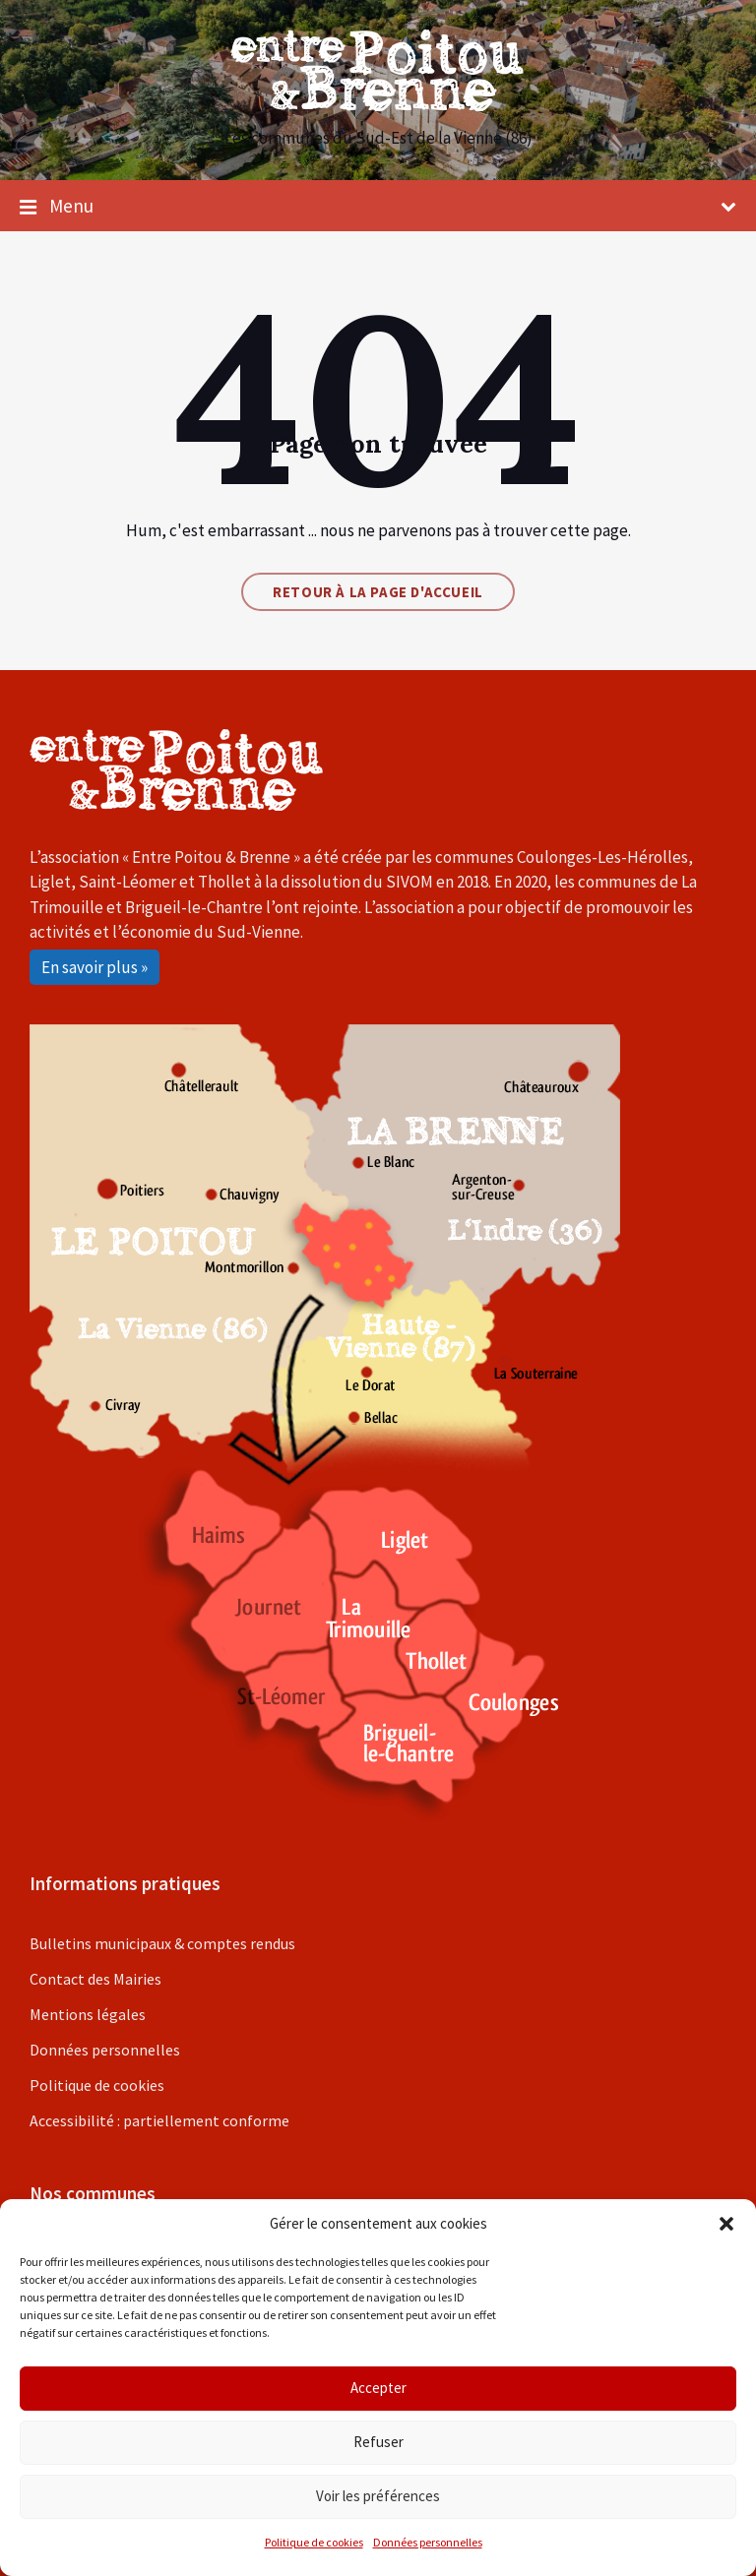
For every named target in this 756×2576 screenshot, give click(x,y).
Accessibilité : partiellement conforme (159, 2120)
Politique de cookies (314, 2542)
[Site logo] (378, 105)
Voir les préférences (378, 2495)
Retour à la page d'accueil (377, 592)
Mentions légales (88, 2014)
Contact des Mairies (95, 1979)
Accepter (378, 2387)
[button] (726, 2224)
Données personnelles (427, 2542)
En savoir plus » (94, 967)
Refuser (378, 2441)
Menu (378, 206)
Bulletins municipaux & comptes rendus (162, 1943)
